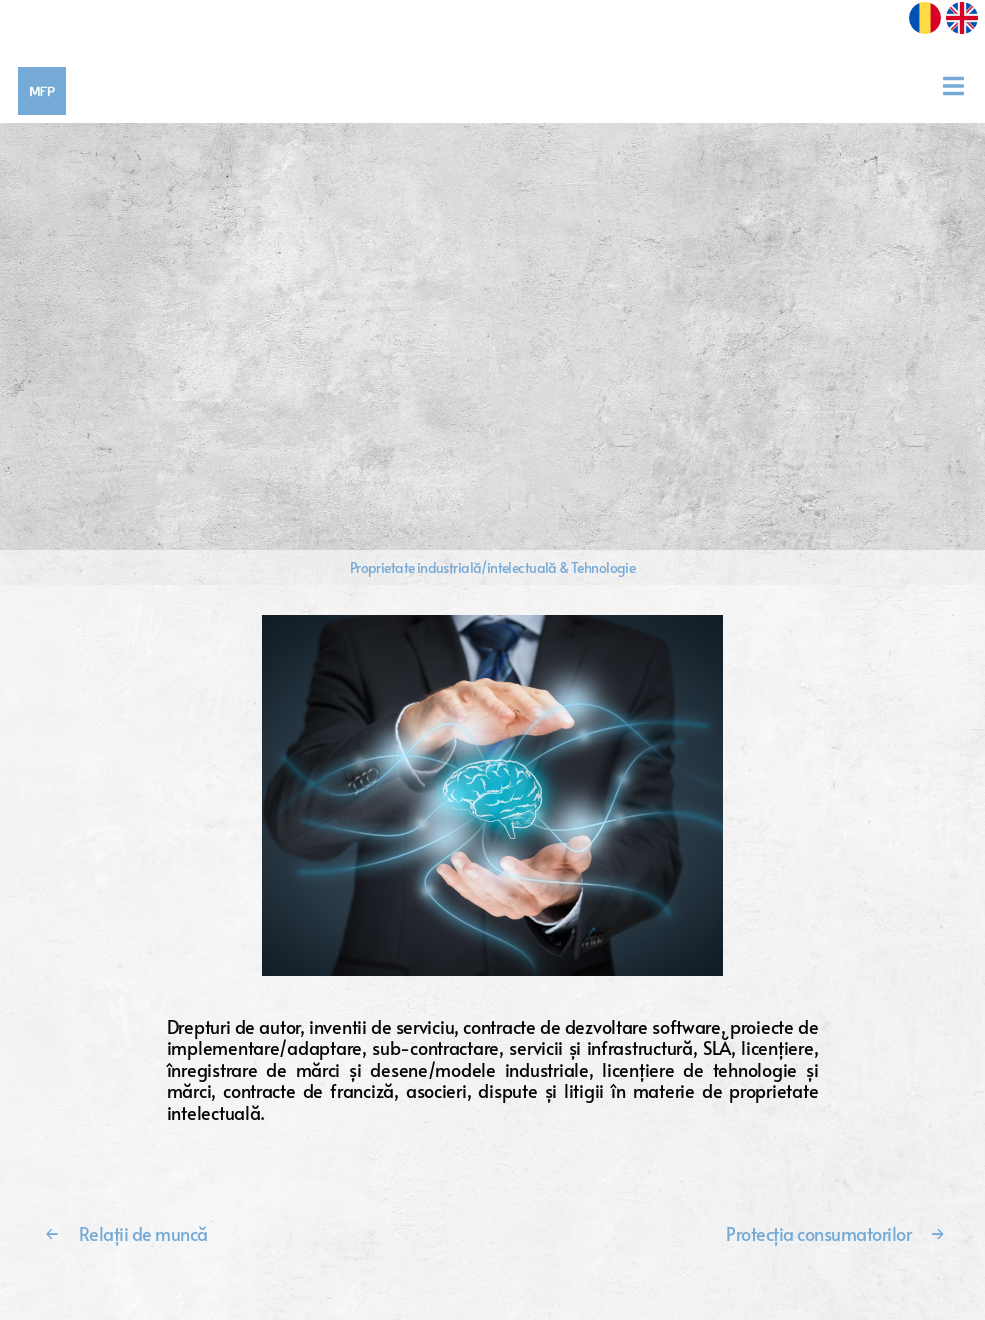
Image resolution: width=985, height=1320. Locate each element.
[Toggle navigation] (960, 86)
